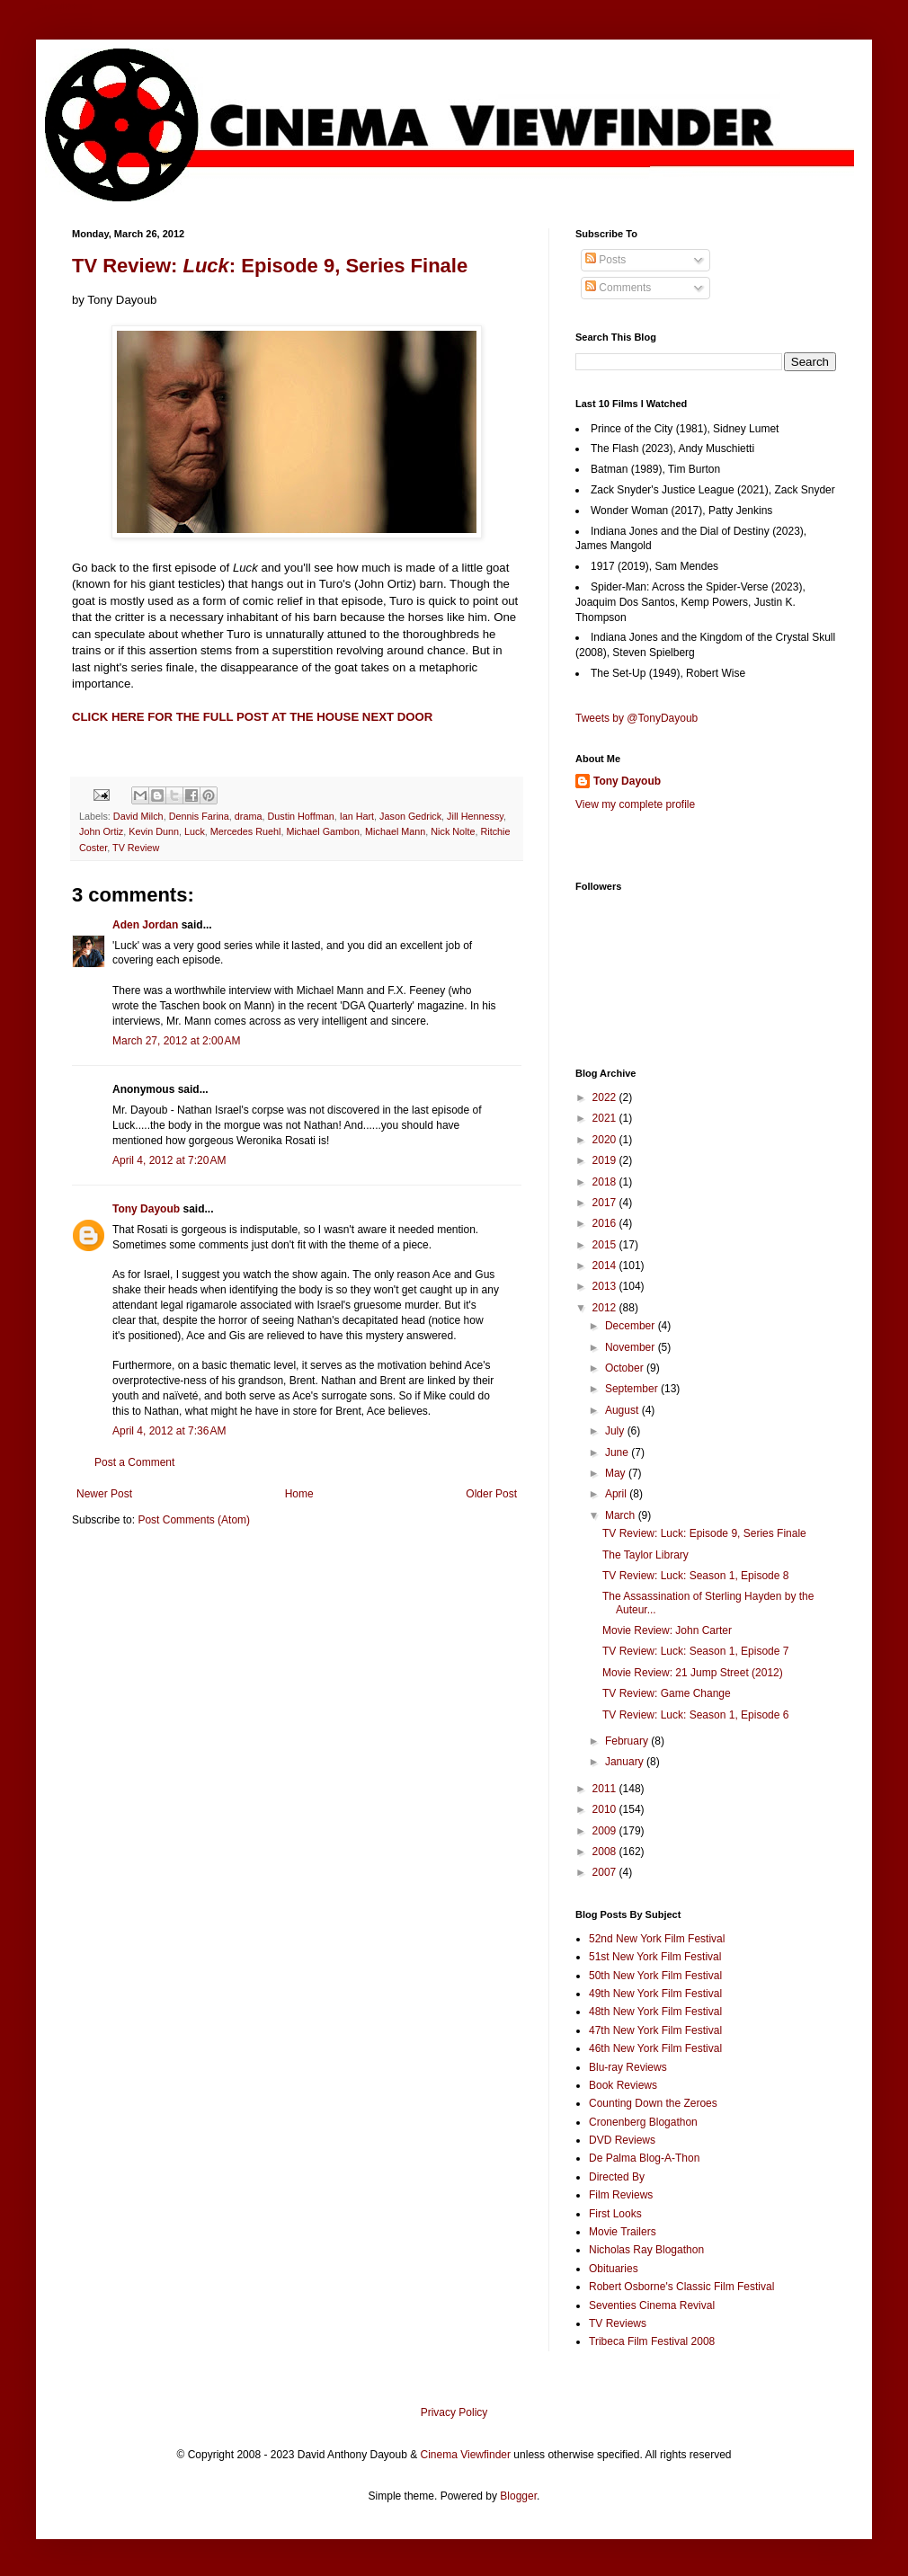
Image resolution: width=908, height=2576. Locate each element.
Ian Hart (357, 816)
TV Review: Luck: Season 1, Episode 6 (695, 1715)
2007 (605, 1872)
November (631, 1347)
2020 (605, 1139)
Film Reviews (621, 2195)
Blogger (518, 2496)
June (618, 1452)
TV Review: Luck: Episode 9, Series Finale (704, 1533)
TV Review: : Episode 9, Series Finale (269, 265)
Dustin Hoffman (300, 816)
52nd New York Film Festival (657, 1938)
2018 (605, 1182)
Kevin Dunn (154, 831)
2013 (605, 1286)
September (633, 1388)
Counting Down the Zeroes (653, 2103)
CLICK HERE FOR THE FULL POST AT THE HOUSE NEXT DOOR (252, 717)
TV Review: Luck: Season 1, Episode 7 (695, 1651)
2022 (605, 1097)
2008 (605, 1851)
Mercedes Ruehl (245, 831)
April (617, 1494)
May (616, 1473)
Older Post (491, 1494)
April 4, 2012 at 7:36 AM (169, 1431)
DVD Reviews (622, 2140)
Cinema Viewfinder (466, 2454)
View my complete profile (635, 804)
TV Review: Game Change (666, 1693)
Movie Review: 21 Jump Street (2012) (692, 1672)
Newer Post (104, 1494)
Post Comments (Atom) (194, 1520)
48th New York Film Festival (655, 2011)
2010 (605, 1809)
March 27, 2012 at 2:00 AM (176, 1041)
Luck (194, 831)
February (628, 1741)
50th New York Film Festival (655, 1975)
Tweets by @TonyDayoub (636, 718)
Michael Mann (395, 831)
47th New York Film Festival (655, 2030)
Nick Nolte (453, 831)
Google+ (56, 6)
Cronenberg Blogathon (643, 2122)
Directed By (617, 2177)
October (625, 1368)
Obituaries (613, 2268)
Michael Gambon (323, 831)
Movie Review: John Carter (667, 1630)
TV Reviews (617, 2323)
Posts (605, 259)
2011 (605, 1788)
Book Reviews (623, 2085)
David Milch (138, 816)
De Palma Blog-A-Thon (644, 2158)
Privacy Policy (454, 2412)
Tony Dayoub (146, 1209)
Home (299, 1494)
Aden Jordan (145, 925)
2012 (605, 1307)
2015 (605, 1245)
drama (249, 816)
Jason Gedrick (410, 816)
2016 (605, 1223)
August (623, 1410)
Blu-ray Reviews (628, 2067)
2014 (605, 1265)
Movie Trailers (622, 2231)
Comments (618, 287)
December (631, 1325)
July (616, 1431)
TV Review (135, 847)
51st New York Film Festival (655, 1956)
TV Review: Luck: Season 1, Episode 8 (695, 1575)
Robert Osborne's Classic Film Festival (681, 2286)
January (625, 1761)
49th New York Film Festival (655, 1993)
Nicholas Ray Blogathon (646, 2249)
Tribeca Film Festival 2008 (652, 2341)
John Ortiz (101, 831)
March (621, 1515)
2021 (605, 1118)
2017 (605, 1202)
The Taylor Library (645, 1555)
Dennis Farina (199, 816)
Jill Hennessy (475, 816)
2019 (605, 1160)
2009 (605, 1831)
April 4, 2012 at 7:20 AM (169, 1160)
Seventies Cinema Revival (652, 2305)
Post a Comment (134, 1462)
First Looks (615, 2213)
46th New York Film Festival (655, 2048)
